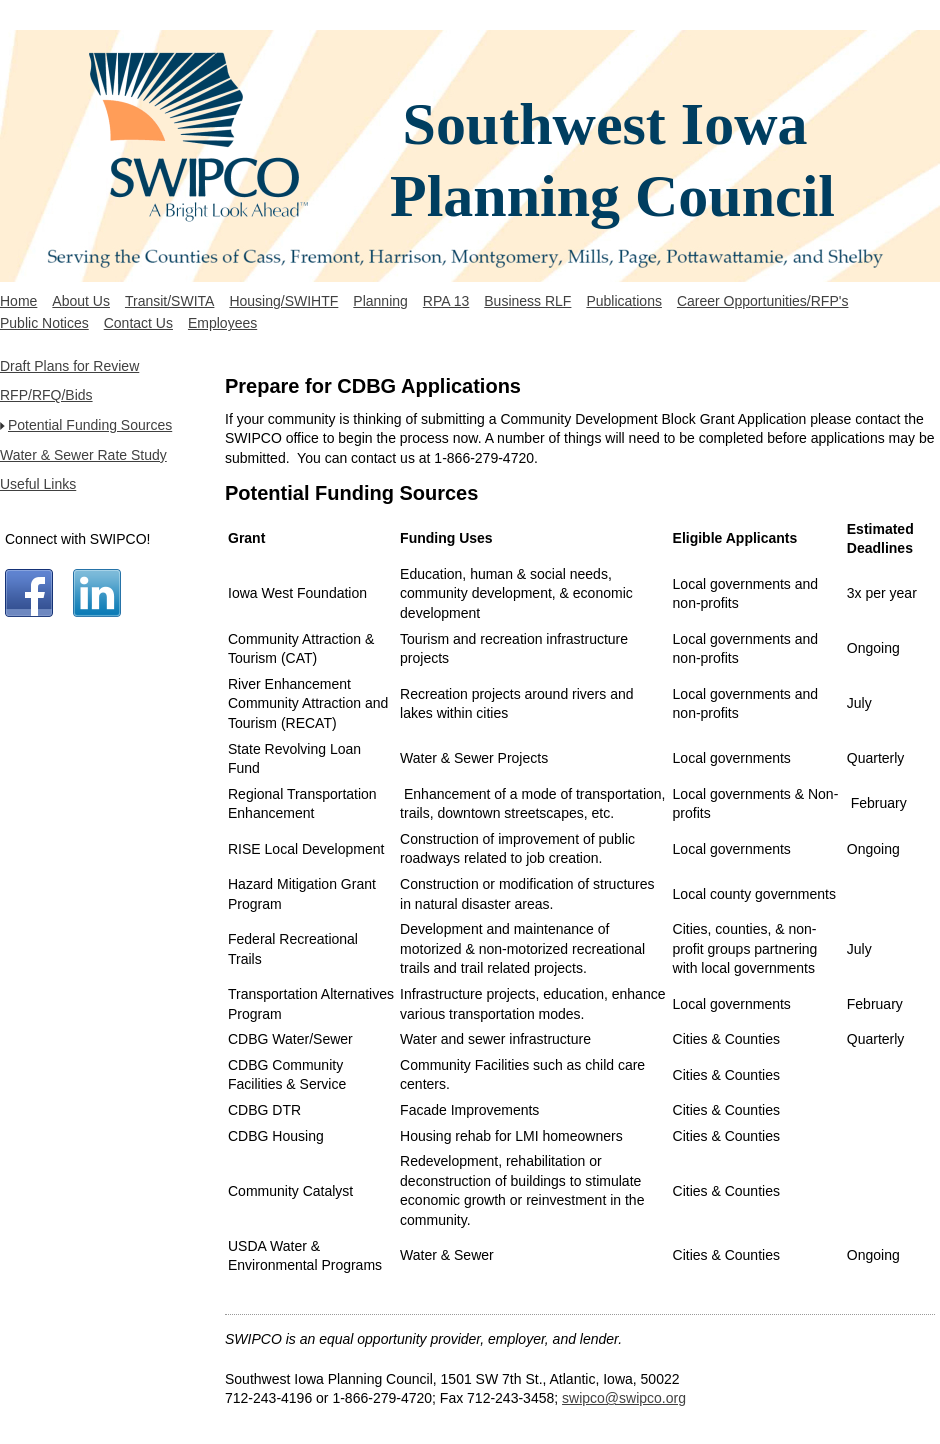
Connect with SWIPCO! (78, 539)
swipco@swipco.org (624, 1398)
